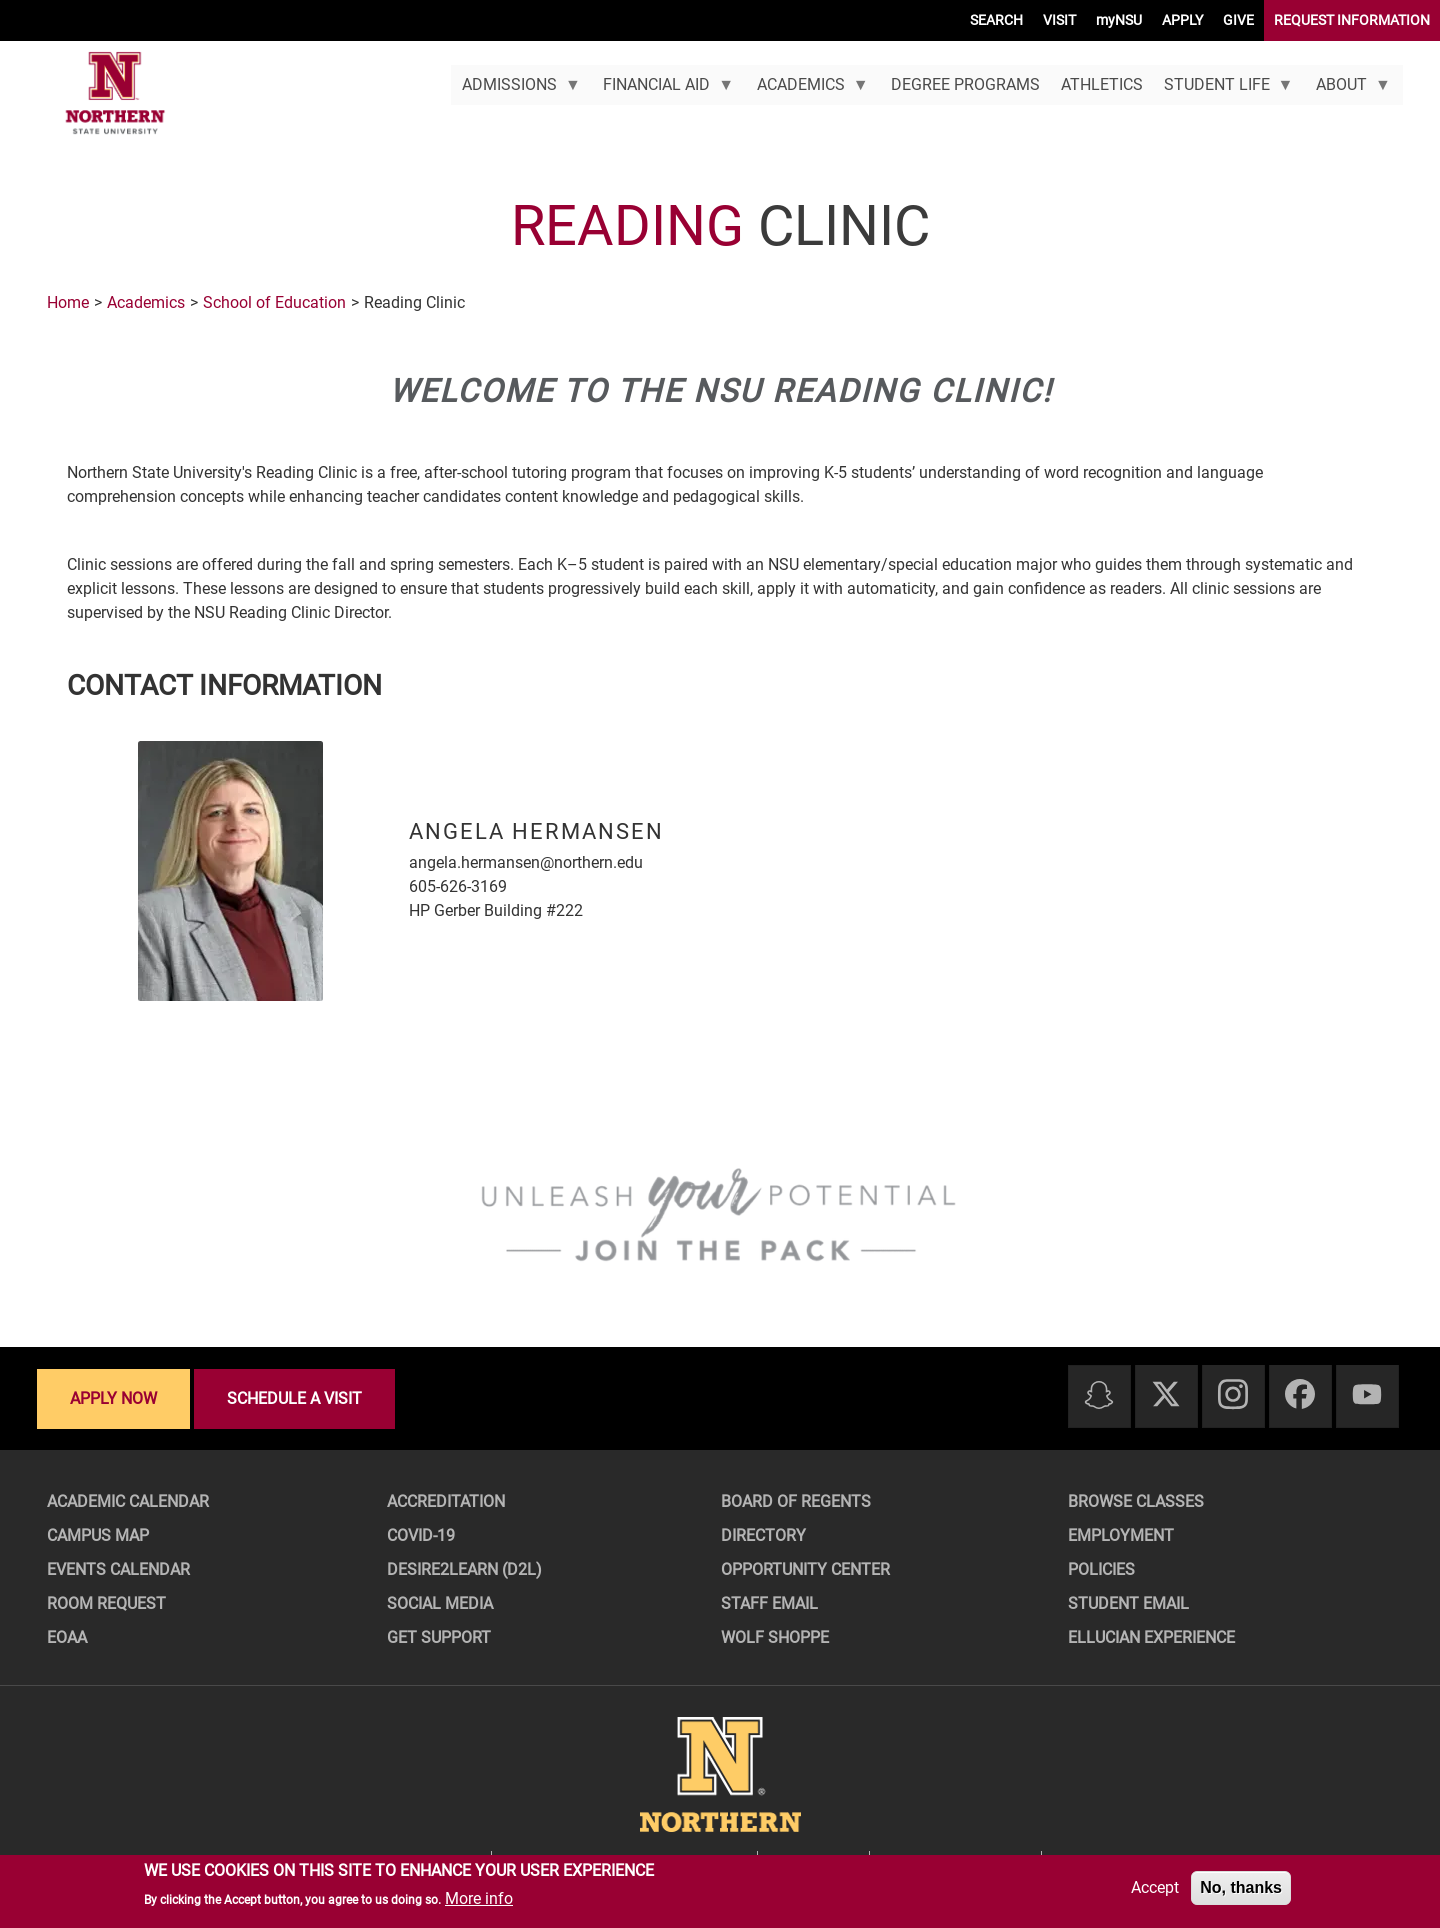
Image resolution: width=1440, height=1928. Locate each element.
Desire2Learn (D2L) (464, 1569)
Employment (1121, 1535)
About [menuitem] (1348, 90)
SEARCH (996, 20)
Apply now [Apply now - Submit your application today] (113, 1398)
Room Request (106, 1603)
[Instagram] (1233, 1395)
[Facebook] (1300, 1395)
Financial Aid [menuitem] (663, 90)
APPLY (1182, 20)
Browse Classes (1136, 1501)
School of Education (274, 302)
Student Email (1128, 1603)
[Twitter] (1166, 1395)
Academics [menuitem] (807, 90)
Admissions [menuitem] (515, 90)
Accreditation (446, 1501)
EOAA (67, 1637)
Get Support (439, 1637)
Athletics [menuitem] (1102, 84)
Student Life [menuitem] (1223, 90)
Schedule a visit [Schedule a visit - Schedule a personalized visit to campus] (294, 1398)
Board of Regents (796, 1501)
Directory (763, 1535)
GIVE (1238, 20)
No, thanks (1241, 1887)
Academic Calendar (128, 1501)
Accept (1155, 1887)
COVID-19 (421, 1535)
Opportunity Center (805, 1569)
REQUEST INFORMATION (1352, 20)
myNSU (1119, 20)
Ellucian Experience (1151, 1637)
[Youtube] (1367, 1395)
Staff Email (769, 1603)
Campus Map (98, 1535)
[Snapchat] (1099, 1396)
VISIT (1059, 20)
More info (479, 1898)
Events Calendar (118, 1569)
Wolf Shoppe (775, 1637)
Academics (146, 302)
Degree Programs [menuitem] (965, 84)
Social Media (440, 1603)
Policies (1101, 1569)
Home (68, 302)
